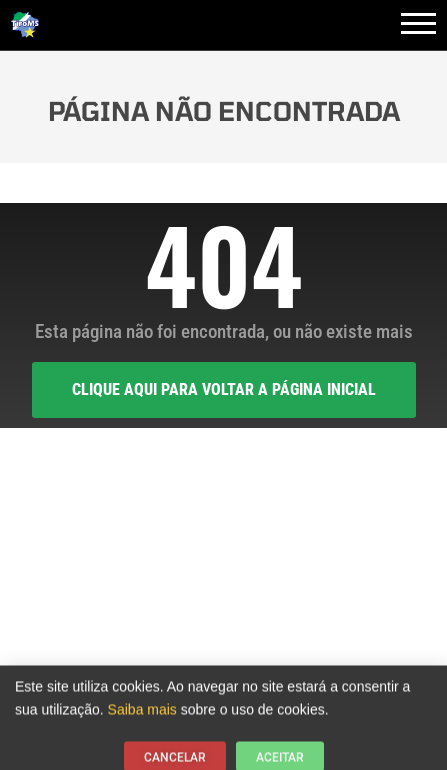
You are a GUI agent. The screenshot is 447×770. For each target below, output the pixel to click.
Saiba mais (142, 713)
